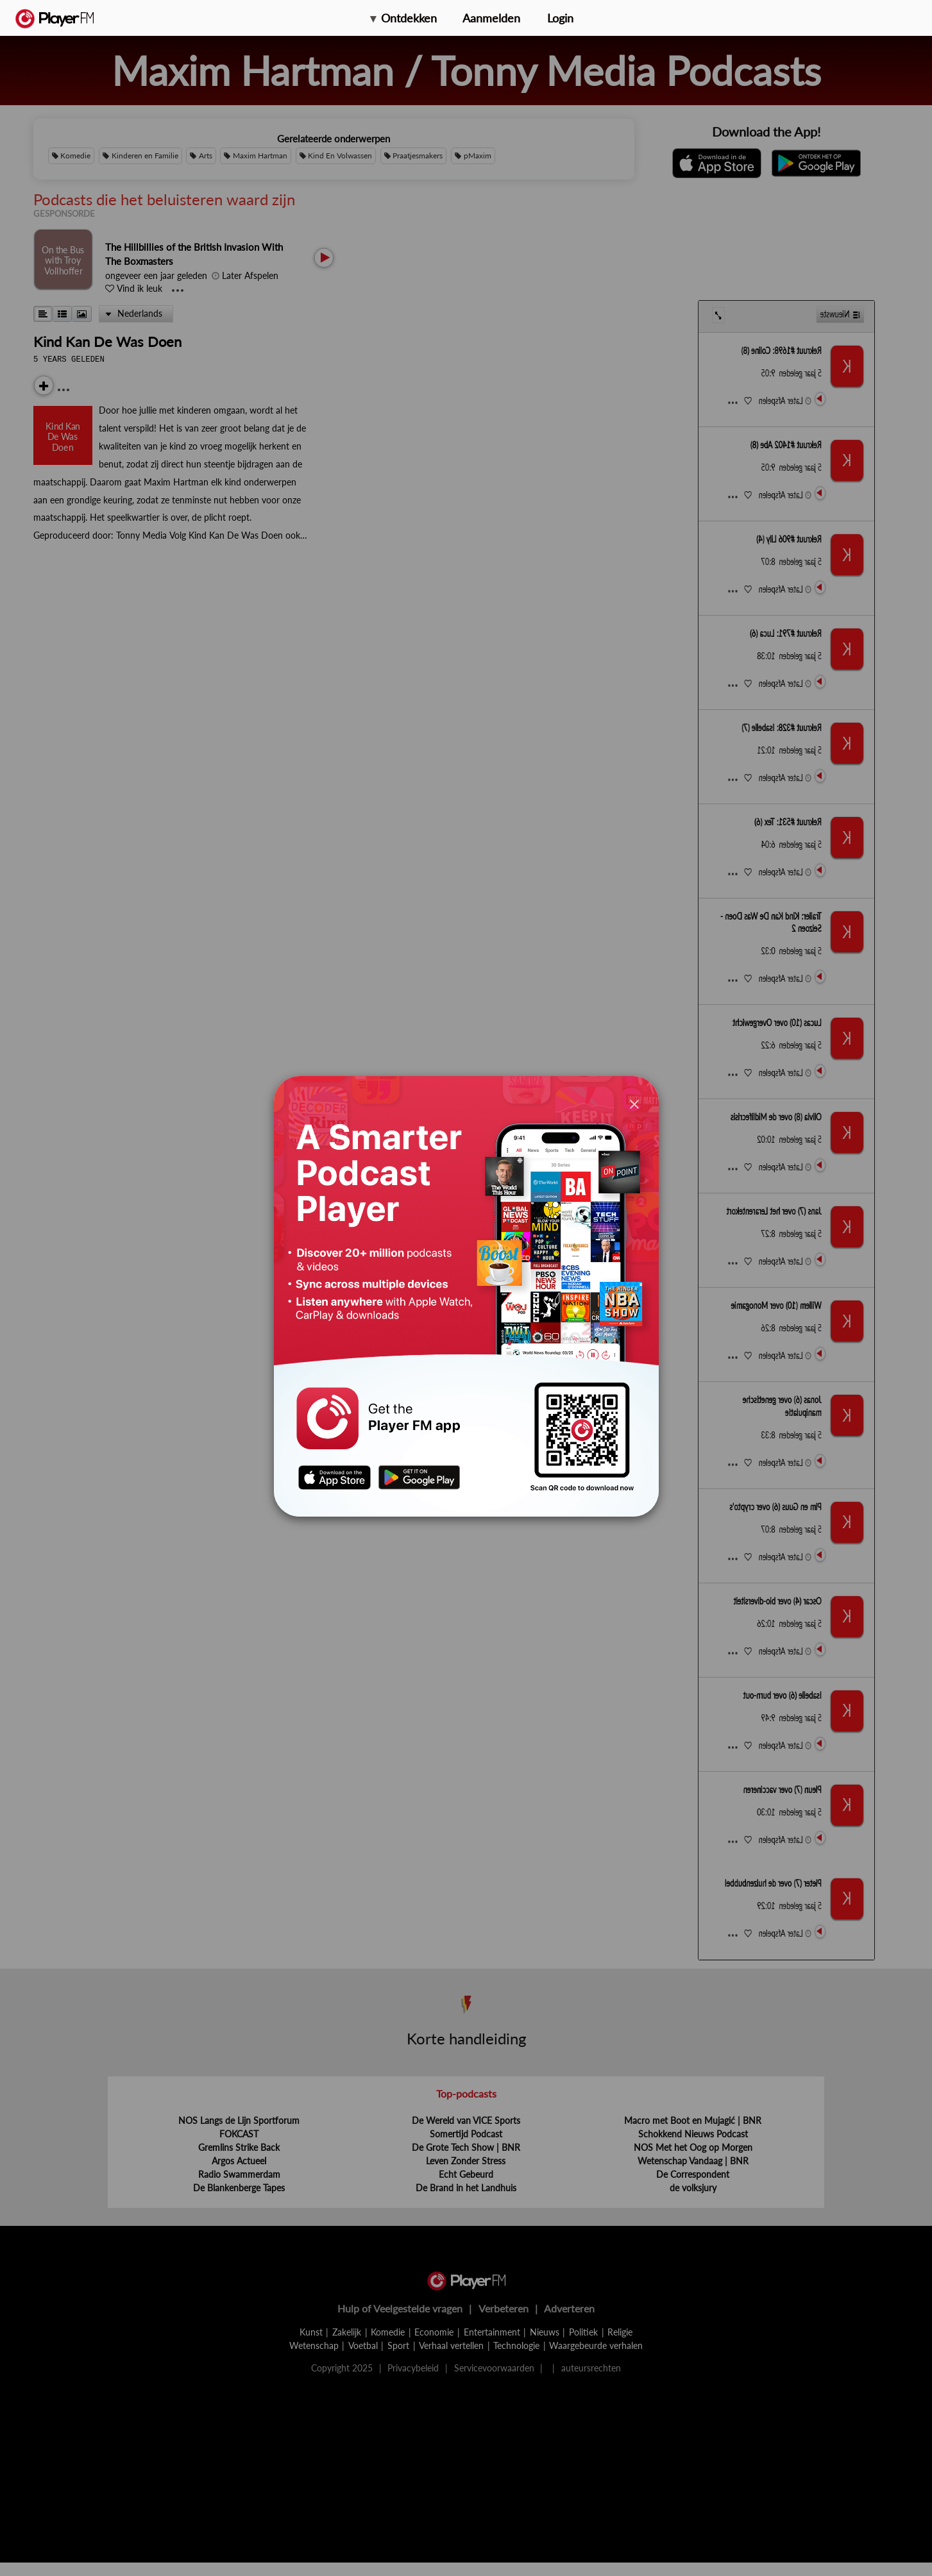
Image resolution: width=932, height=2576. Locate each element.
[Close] (634, 1103)
